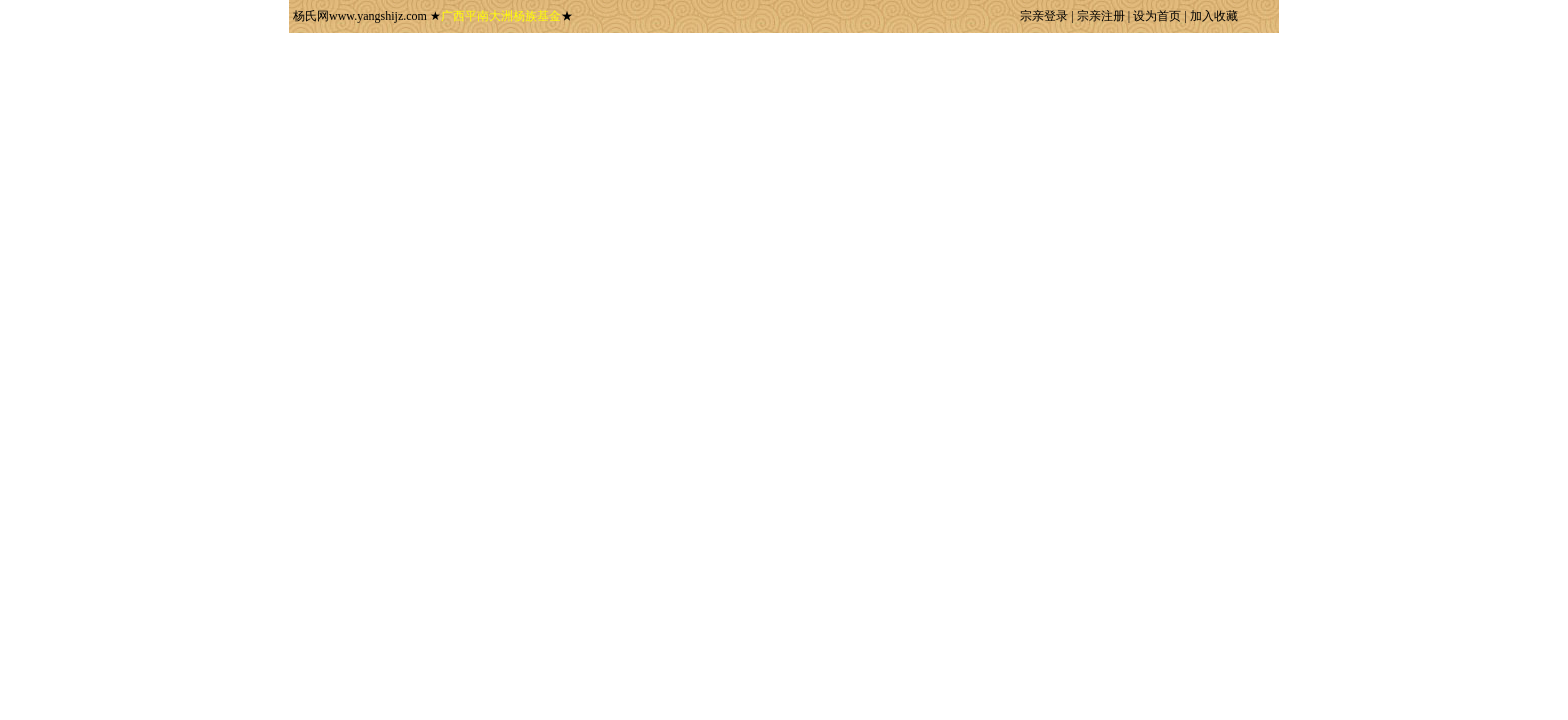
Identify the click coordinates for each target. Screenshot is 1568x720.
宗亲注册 (1101, 16)
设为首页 (1157, 16)
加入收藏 (1214, 16)
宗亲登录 (1044, 16)
